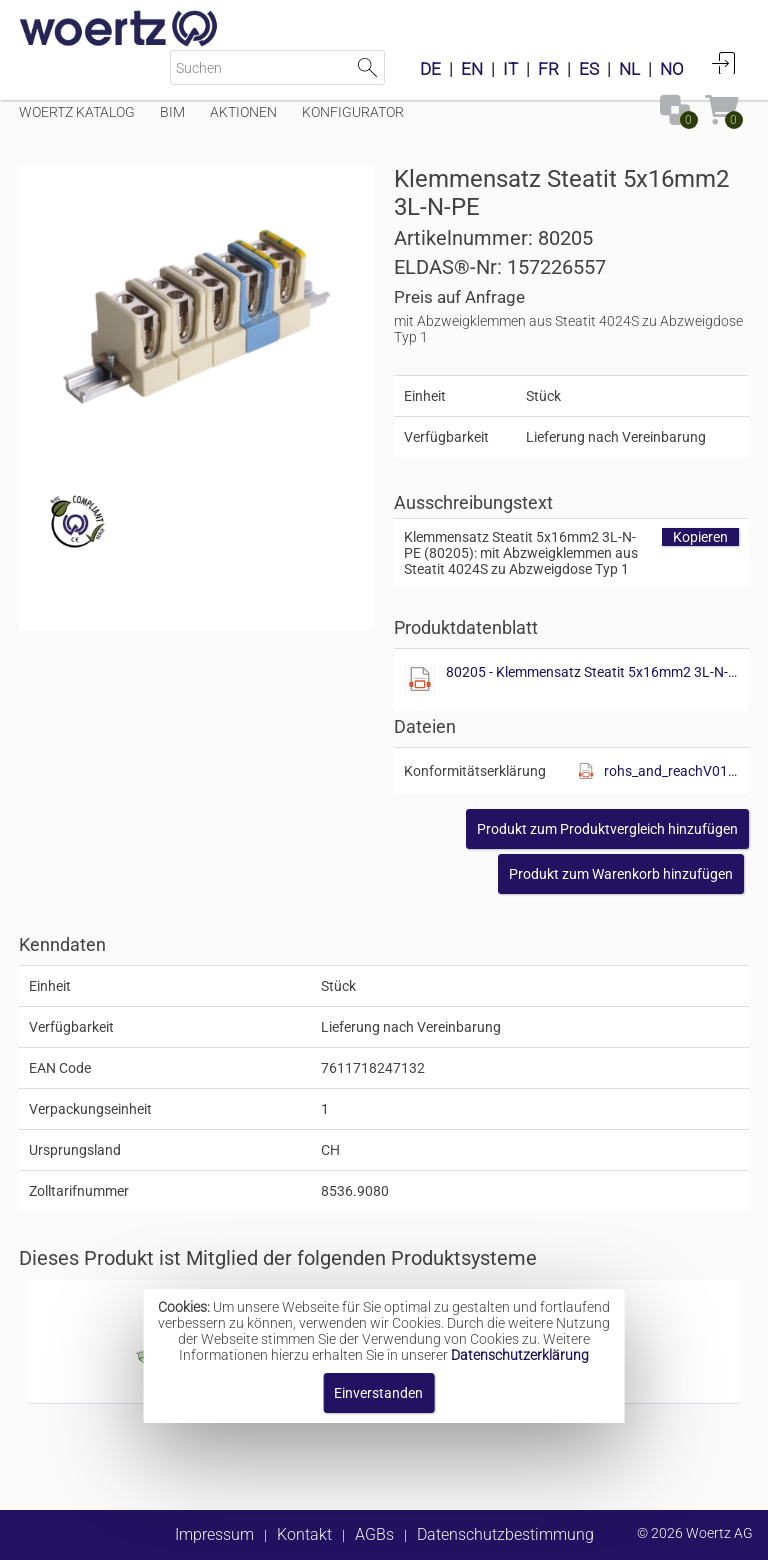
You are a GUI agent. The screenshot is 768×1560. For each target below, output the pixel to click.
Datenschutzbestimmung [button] (505, 1534)
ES (589, 69)
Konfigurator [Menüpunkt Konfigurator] (353, 112)
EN (472, 69)
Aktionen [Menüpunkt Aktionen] (243, 112)
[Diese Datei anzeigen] (420, 680)
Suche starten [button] (367, 67)
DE (430, 69)
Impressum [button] (214, 1534)
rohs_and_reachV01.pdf (671, 771)
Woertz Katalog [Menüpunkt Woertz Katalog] (77, 112)
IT (510, 69)
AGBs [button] (374, 1534)
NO (672, 69)
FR (548, 69)
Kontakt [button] (304, 1534)
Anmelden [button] (724, 63)
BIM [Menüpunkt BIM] (172, 112)
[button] (607, 829)
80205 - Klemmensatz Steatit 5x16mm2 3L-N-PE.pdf (592, 672)
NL (629, 69)
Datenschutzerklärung (520, 1355)
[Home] (119, 30)
